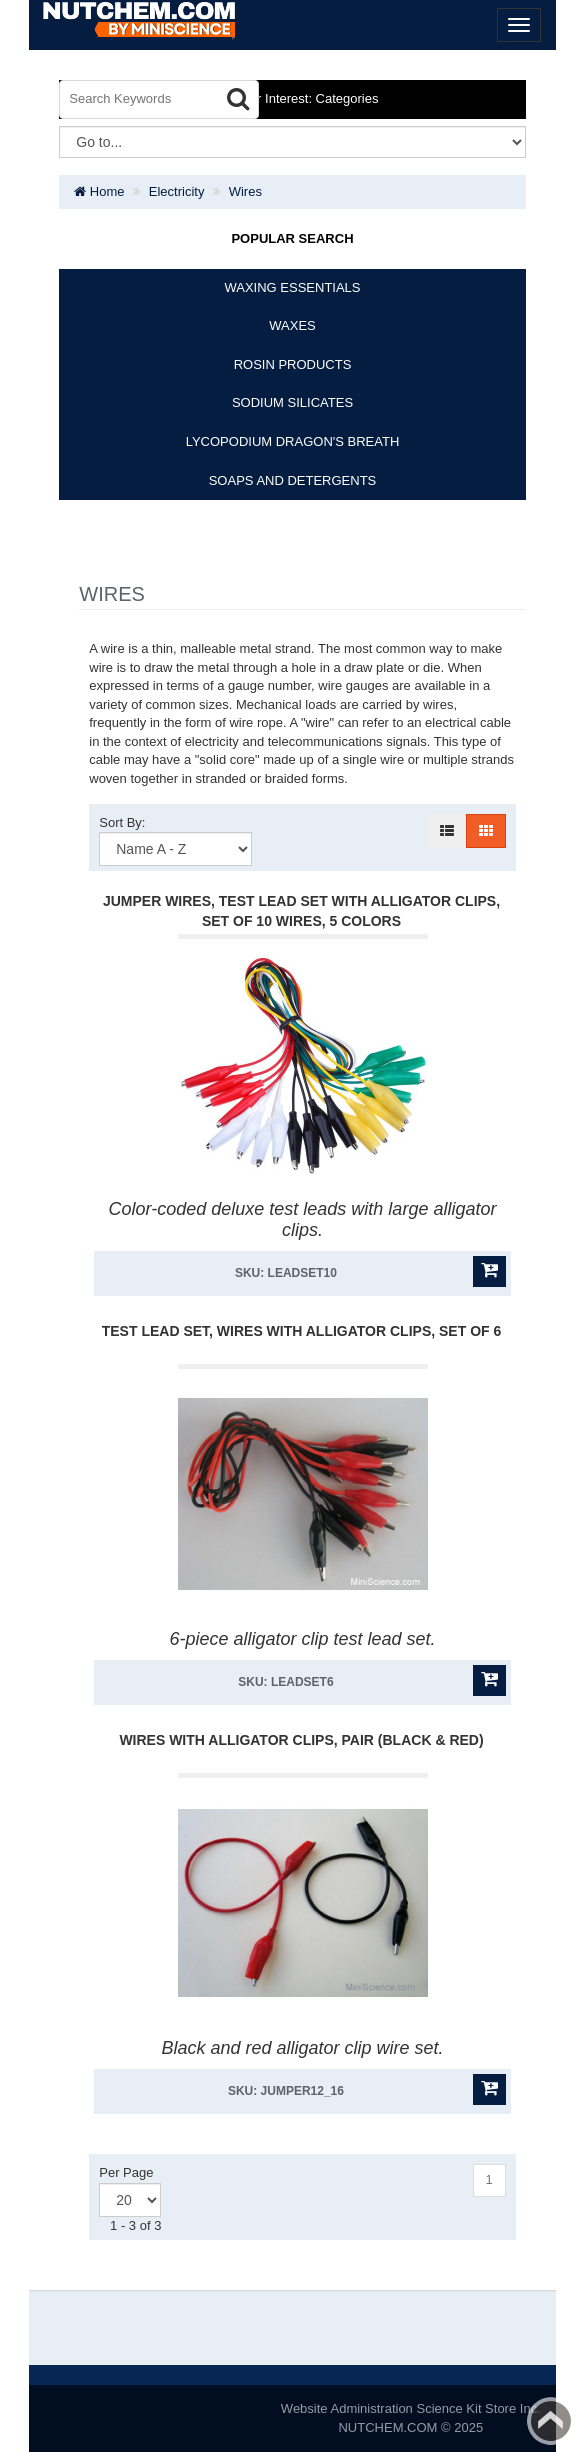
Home (99, 191)
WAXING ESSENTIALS (292, 287)
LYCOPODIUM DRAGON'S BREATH (293, 441)
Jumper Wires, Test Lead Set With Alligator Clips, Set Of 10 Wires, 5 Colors (301, 911)
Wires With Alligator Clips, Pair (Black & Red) (301, 1740)
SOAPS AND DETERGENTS (293, 480)
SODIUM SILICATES (292, 402)
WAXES (292, 325)
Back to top (551, 2421)
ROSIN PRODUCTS (293, 364)
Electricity (177, 191)
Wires (245, 191)
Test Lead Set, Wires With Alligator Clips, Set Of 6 (302, 1331)
